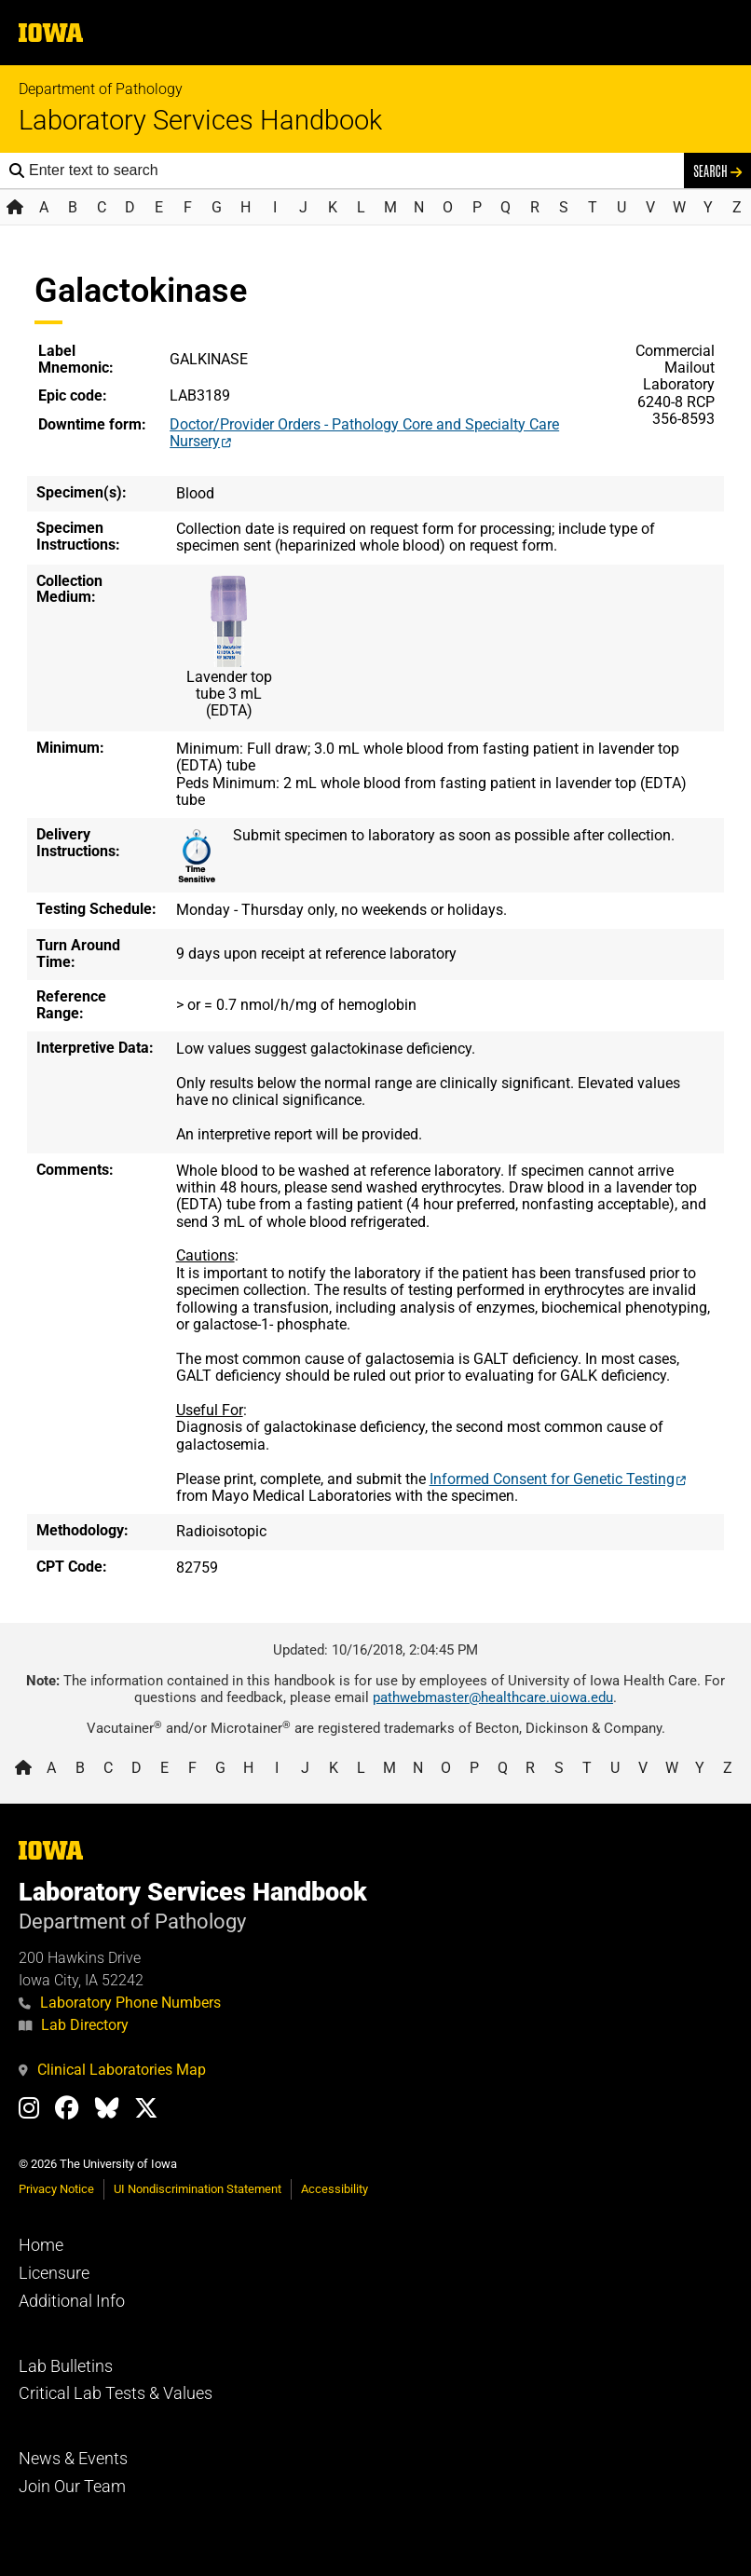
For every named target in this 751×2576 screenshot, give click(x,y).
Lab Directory (74, 2025)
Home (41, 2245)
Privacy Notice (56, 2189)
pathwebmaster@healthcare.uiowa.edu (493, 1697)
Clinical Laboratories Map (112, 2070)
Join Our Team (72, 2486)
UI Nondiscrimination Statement (197, 2189)
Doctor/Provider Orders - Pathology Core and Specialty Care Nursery (364, 433)
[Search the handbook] (351, 170)
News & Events (73, 2458)
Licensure (54, 2273)
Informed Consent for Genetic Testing (552, 1479)
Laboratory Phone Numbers (120, 2002)
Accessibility (334, 2189)
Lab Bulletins (66, 2366)
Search (717, 170)
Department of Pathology (101, 89)
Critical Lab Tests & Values (115, 2393)
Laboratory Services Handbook (200, 120)
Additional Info (72, 2301)
